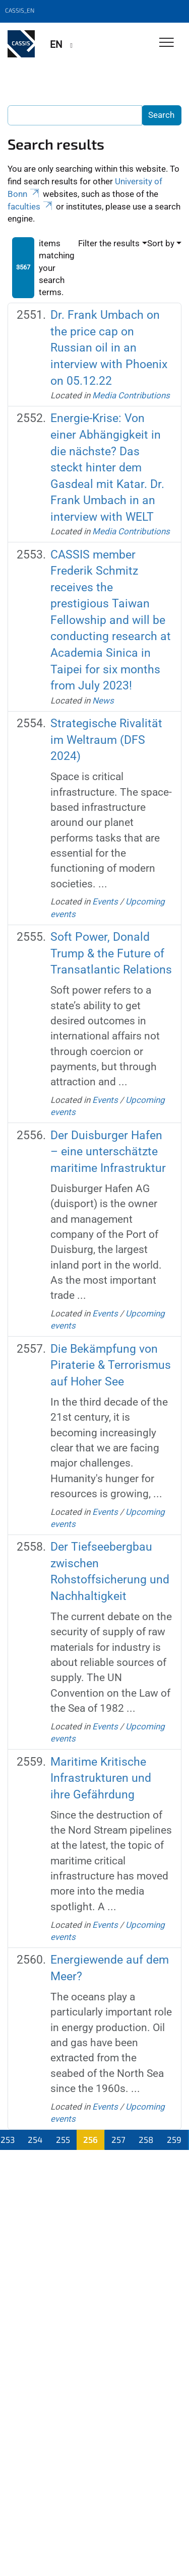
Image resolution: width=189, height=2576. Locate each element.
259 (174, 2139)
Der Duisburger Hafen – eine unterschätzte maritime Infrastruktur (108, 1152)
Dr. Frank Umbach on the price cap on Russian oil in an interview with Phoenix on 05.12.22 (108, 347)
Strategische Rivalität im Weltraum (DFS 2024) (106, 740)
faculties (31, 206)
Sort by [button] (160, 243)
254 (35, 2139)
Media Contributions (131, 395)
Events (105, 901)
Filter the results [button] (109, 243)
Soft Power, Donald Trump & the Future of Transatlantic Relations (111, 953)
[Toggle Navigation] (166, 43)
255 (63, 2139)
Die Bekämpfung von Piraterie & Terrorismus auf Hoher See (110, 1365)
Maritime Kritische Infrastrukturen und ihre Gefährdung (100, 1778)
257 (118, 2139)
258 (146, 2139)
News (103, 700)
